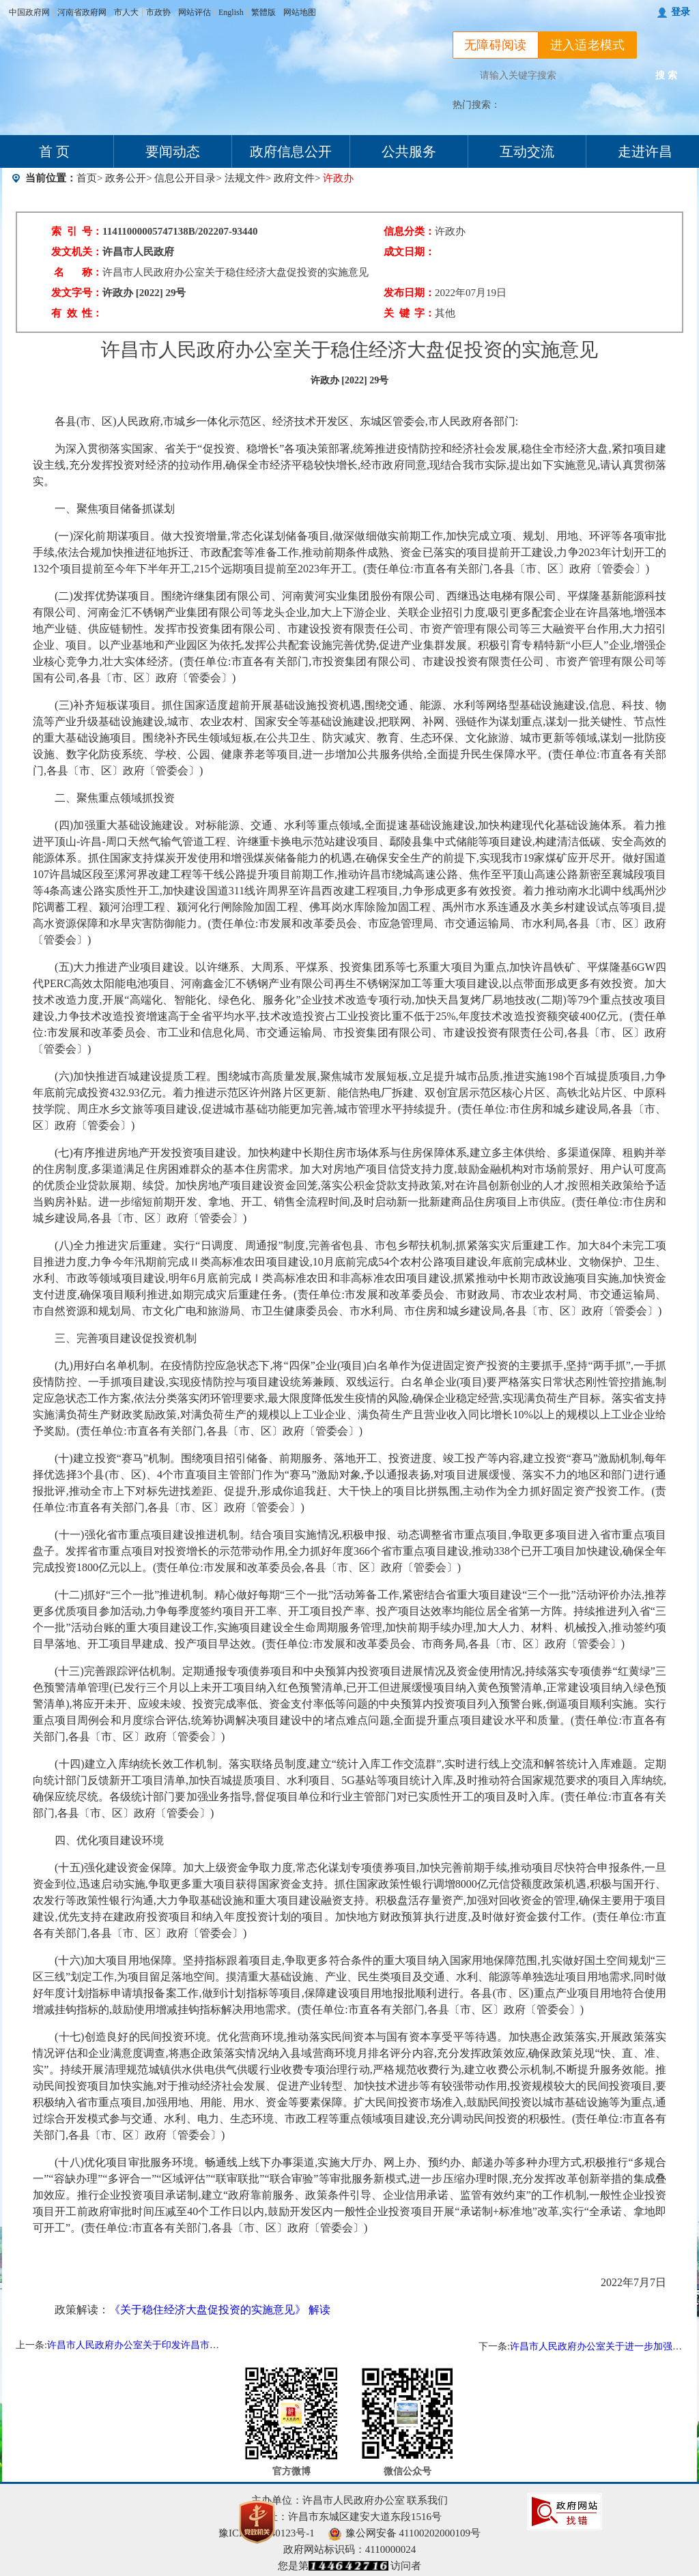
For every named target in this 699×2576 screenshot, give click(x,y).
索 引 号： (76, 231)
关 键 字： (409, 313)
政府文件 (294, 178)
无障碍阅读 (495, 45)
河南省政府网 (81, 12)
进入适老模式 (587, 45)
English (231, 12)
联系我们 (427, 2500)
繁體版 (263, 12)
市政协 (158, 12)
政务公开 (125, 178)
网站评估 (194, 12)
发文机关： (76, 251)
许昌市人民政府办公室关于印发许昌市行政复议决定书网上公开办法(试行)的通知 (217, 2345)
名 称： (78, 272)
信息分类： (409, 231)
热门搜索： (476, 105)
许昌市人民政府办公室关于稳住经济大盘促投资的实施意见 (235, 272)
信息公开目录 (185, 178)
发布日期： (409, 292)
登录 (680, 12)
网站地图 (299, 12)
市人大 (126, 12)
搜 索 (666, 75)
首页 (86, 178)
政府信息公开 (291, 151)
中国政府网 (29, 12)
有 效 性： (76, 313)
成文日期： (409, 251)
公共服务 (409, 151)
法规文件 (245, 178)
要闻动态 (172, 151)
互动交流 (527, 151)
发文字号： (76, 292)
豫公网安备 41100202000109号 (404, 2533)
